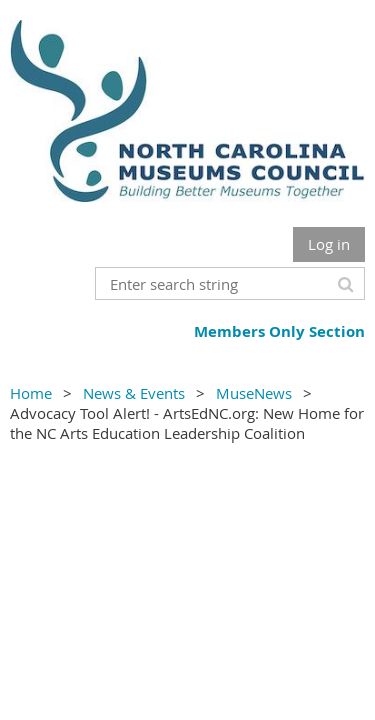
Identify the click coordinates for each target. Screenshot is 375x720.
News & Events (134, 393)
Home (31, 393)
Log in (329, 244)
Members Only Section (279, 331)
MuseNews (254, 393)
